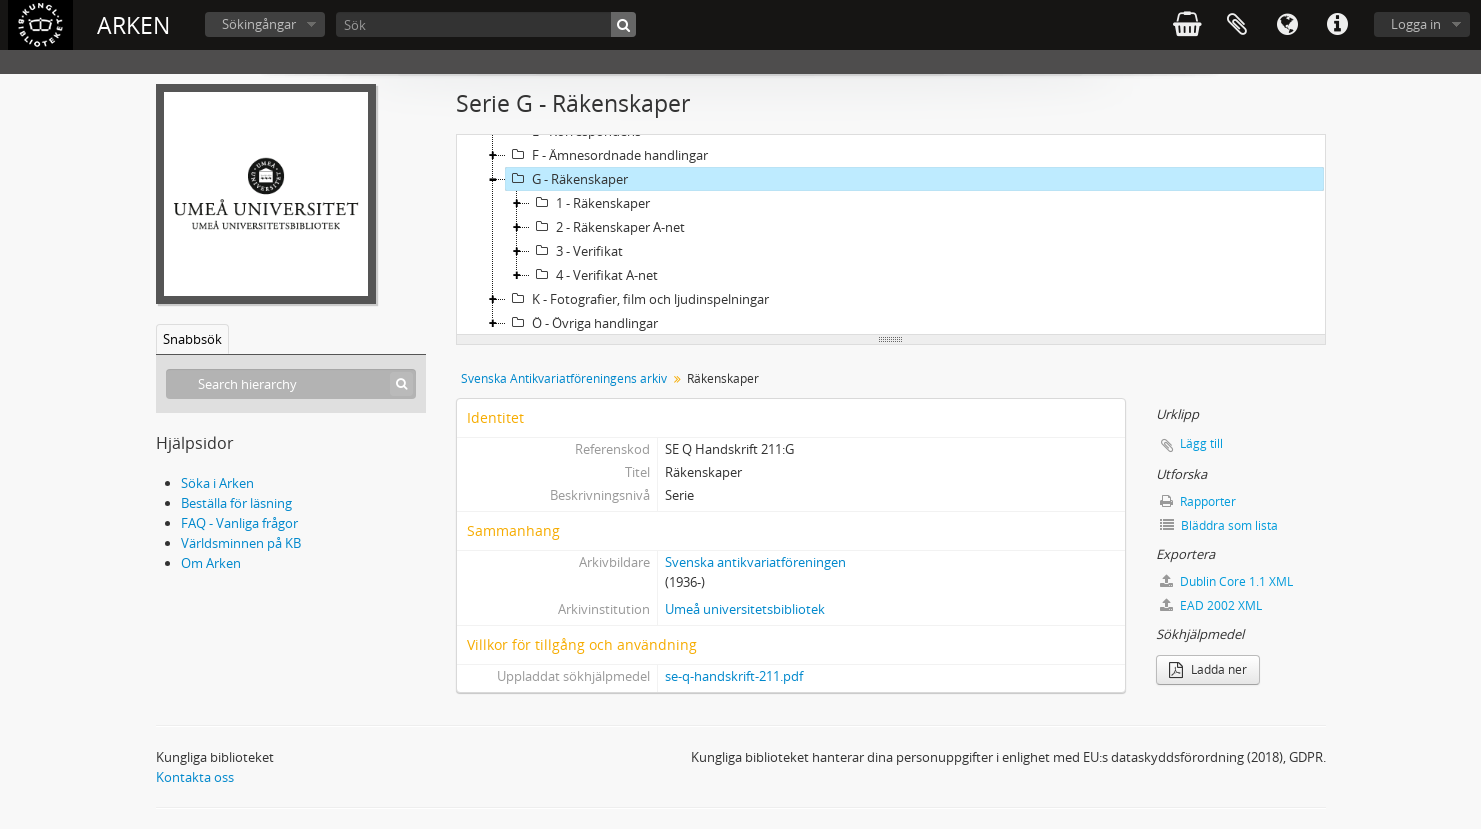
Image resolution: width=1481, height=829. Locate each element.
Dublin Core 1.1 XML (1226, 581)
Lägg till (1201, 443)
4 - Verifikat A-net (594, 275)
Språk (1287, 25)
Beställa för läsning (236, 503)
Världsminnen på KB (241, 543)
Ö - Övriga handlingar (582, 323)
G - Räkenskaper (567, 179)
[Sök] (486, 24)
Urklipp (1237, 25)
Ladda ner (1208, 669)
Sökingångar (259, 24)
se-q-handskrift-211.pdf (734, 676)
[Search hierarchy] (291, 384)
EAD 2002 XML (1211, 605)
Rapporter (1198, 501)
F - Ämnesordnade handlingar (607, 155)
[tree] (891, 235)
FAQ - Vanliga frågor (239, 523)
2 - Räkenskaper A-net (607, 227)
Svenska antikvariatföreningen (755, 562)
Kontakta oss (195, 777)
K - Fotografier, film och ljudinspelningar (637, 299)
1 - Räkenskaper (590, 203)
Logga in (1416, 24)
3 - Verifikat (576, 251)
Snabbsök (192, 339)
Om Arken (211, 563)
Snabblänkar (1337, 25)
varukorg (1187, 25)
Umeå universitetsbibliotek (745, 609)
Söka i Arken (217, 483)
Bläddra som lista (1219, 525)
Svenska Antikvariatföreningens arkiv (564, 378)
